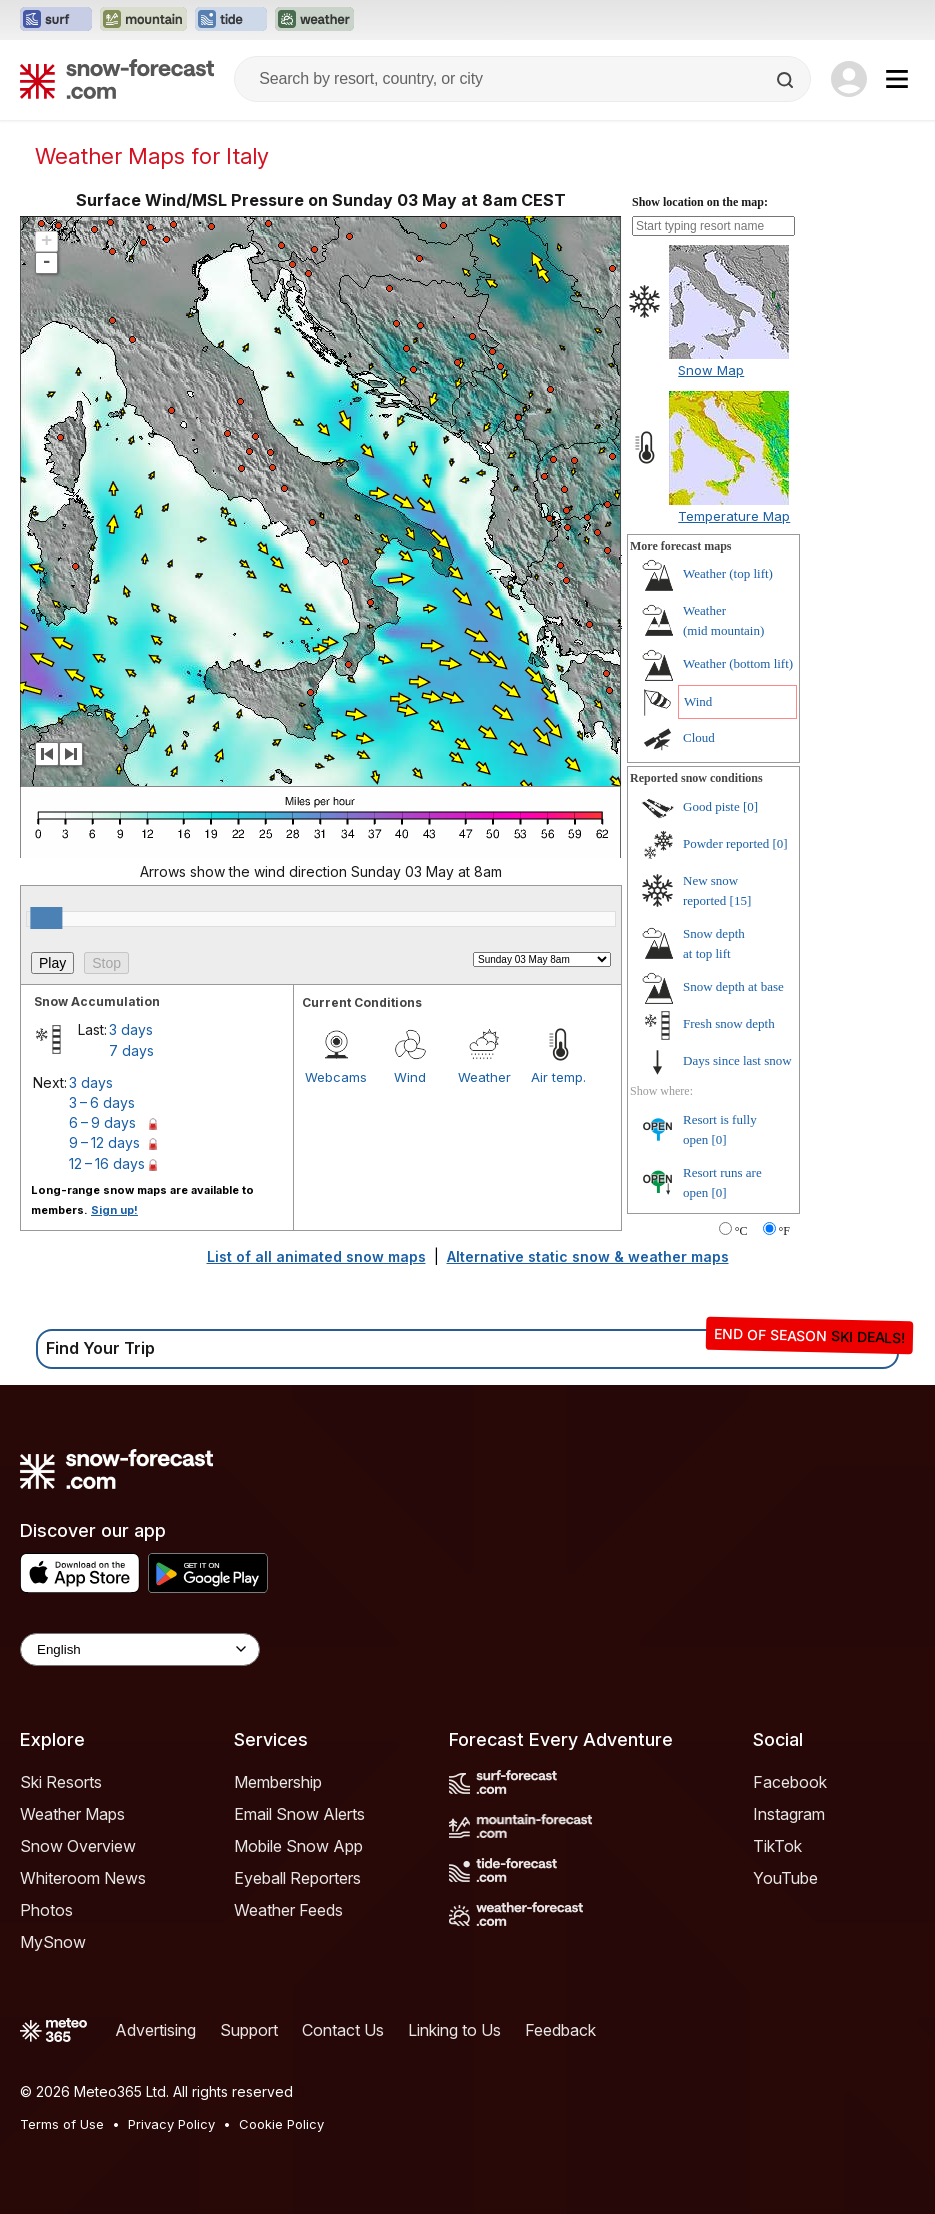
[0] (750, 806)
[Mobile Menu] (897, 79)
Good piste (711, 806)
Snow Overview (78, 1846)
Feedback (560, 2030)
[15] (741, 900)
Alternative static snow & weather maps (588, 1256)
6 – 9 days (102, 1122)
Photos (46, 1910)
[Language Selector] (140, 1649)
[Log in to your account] (849, 79)
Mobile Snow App (298, 1846)
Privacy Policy (171, 2124)
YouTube (785, 1878)
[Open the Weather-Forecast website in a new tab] (314, 20)
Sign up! (114, 1210)
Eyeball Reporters (297, 1878)
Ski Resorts (61, 1782)
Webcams (336, 1077)
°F (784, 1231)
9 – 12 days (104, 1142)
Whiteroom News (83, 1878)
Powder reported (726, 843)
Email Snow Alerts (299, 1814)
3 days (131, 1029)
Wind (410, 1077)
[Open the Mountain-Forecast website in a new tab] (143, 20)
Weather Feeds (288, 1910)
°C (741, 1231)
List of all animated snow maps (316, 1256)
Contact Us (343, 2030)
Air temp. (558, 1077)
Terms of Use (62, 2124)
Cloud (699, 737)
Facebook (790, 1782)
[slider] (46, 918)
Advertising (155, 2030)
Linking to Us (454, 2030)
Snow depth (733, 986)
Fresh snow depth (729, 1023)
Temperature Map (734, 516)
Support (249, 2030)
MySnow (53, 1942)
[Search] (787, 80)
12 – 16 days (107, 1163)
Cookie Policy (281, 2124)
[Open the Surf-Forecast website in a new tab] (56, 20)
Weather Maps (72, 1814)
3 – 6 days (102, 1102)
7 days (131, 1050)
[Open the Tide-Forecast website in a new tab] (231, 20)
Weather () (728, 573)
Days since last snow (737, 1060)
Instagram (789, 1814)
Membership (278, 1782)
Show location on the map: (700, 202)
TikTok (777, 1846)
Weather (484, 1077)
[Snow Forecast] (117, 79)
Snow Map (711, 370)
